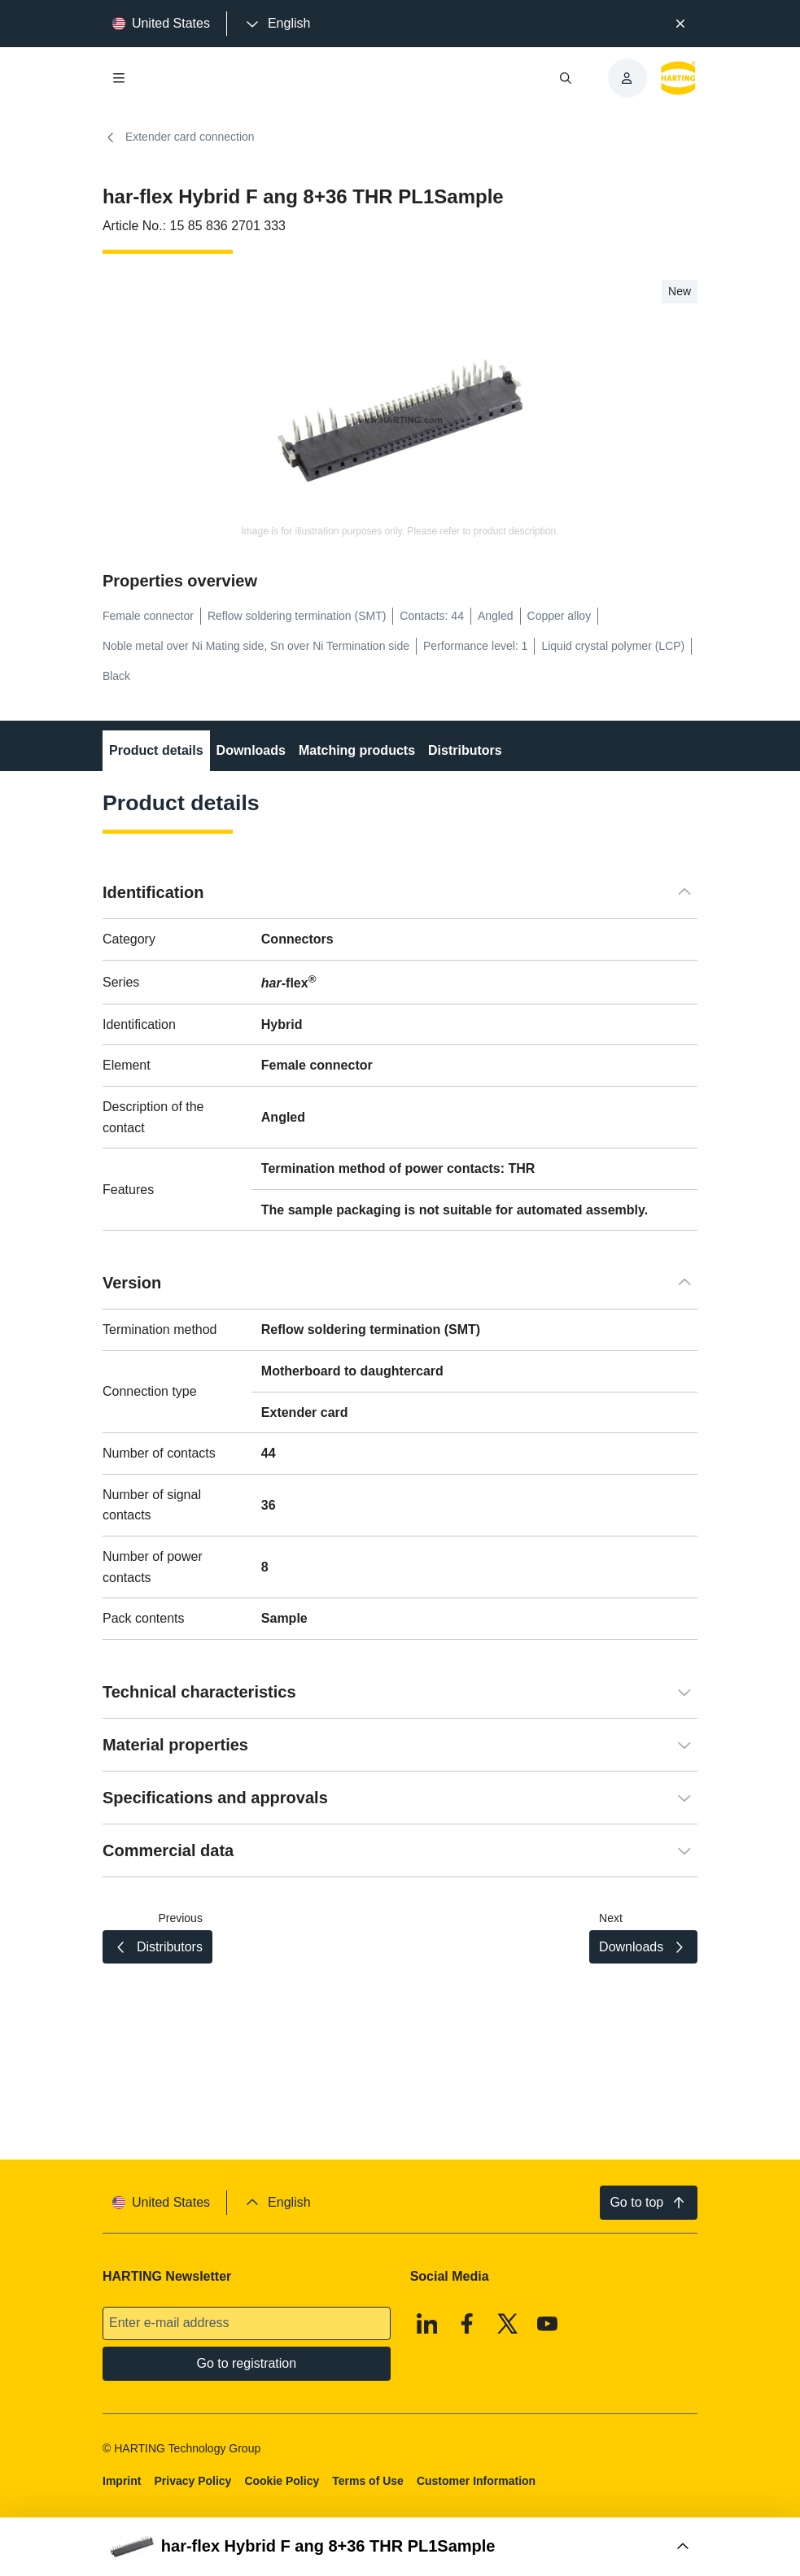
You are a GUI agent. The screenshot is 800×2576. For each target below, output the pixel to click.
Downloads (250, 750)
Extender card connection (179, 137)
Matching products (357, 750)
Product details (156, 750)
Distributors (465, 750)
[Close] (681, 24)
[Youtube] (548, 2323)
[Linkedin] (427, 2323)
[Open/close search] (565, 78)
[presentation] (277, 24)
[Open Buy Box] (400, 2546)
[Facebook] (467, 2323)
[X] (508, 2323)
